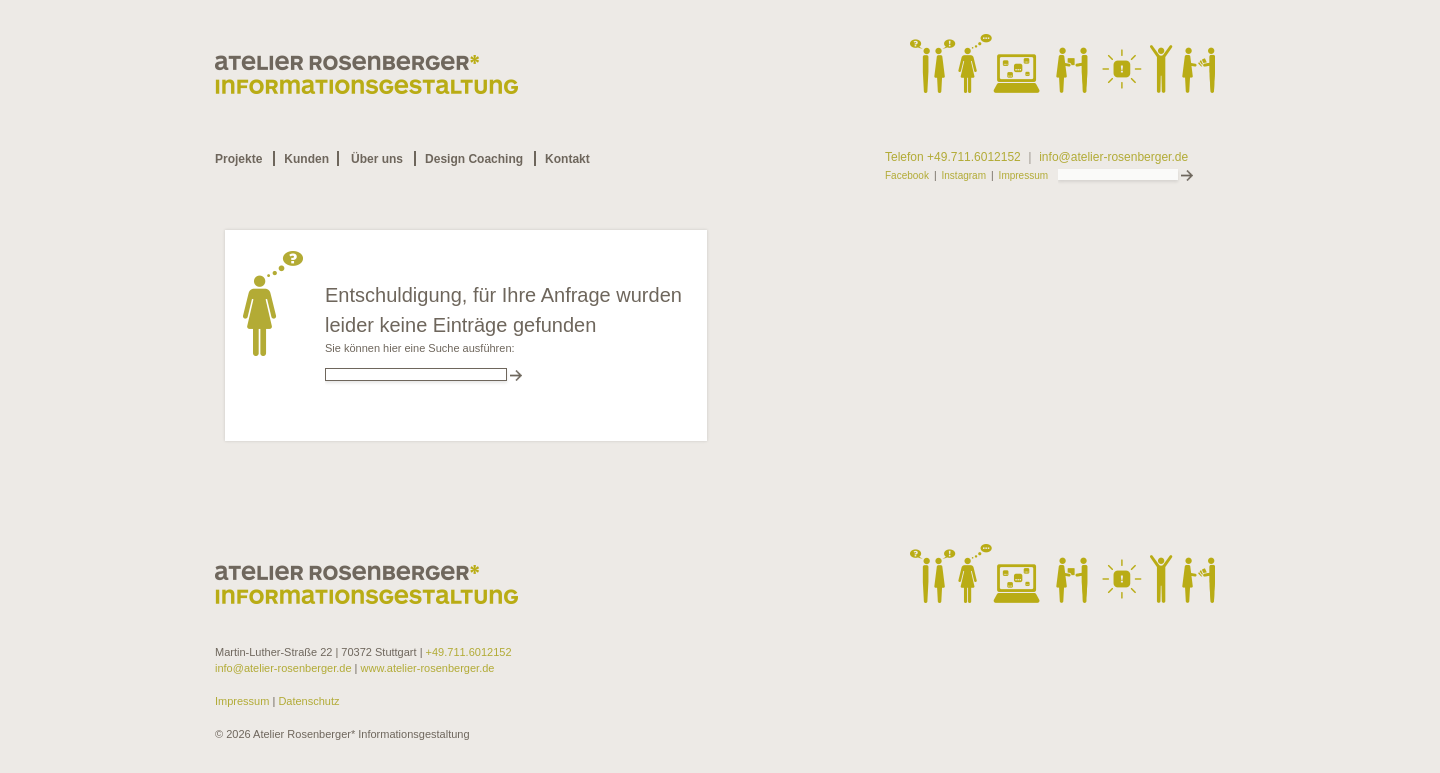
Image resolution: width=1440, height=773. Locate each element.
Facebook (907, 176)
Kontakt (567, 159)
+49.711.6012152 (469, 652)
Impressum (1023, 176)
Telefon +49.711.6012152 (953, 157)
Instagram (964, 176)
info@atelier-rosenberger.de (1113, 157)
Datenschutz (307, 701)
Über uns (377, 159)
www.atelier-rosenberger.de (428, 668)
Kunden (306, 159)
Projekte (238, 159)
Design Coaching (474, 159)
